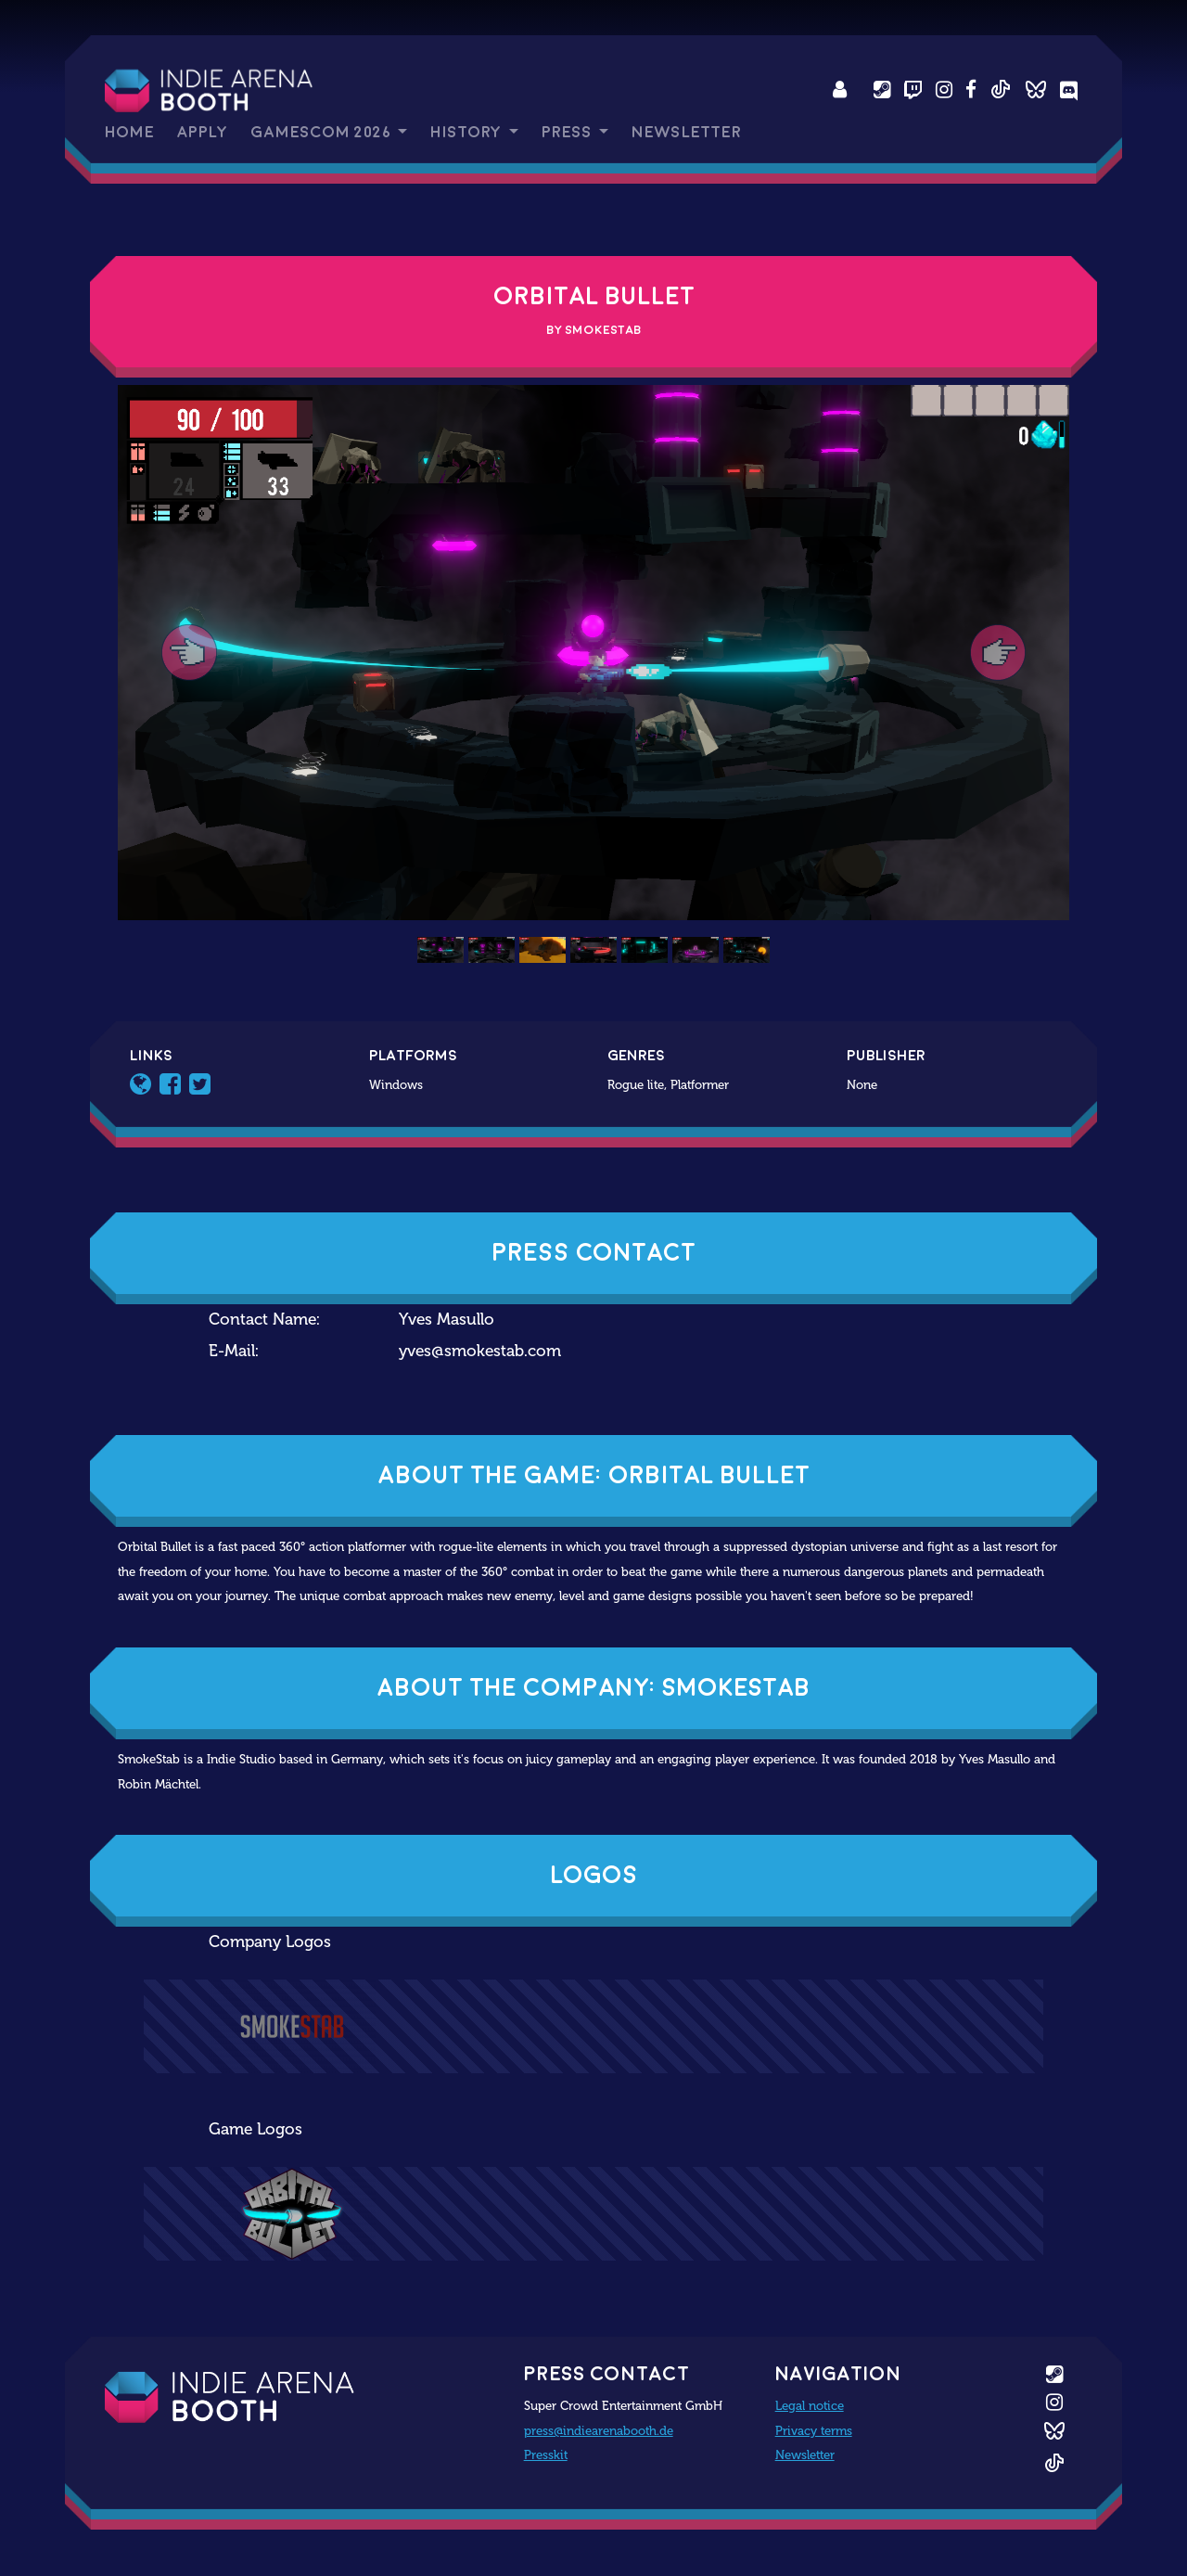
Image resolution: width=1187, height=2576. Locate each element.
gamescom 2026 (322, 132)
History (467, 132)
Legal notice (809, 2405)
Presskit (546, 2454)
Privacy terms (813, 2430)
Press (568, 132)
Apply (202, 132)
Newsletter (686, 132)
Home (129, 132)
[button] (189, 652)
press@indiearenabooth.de (598, 2430)
